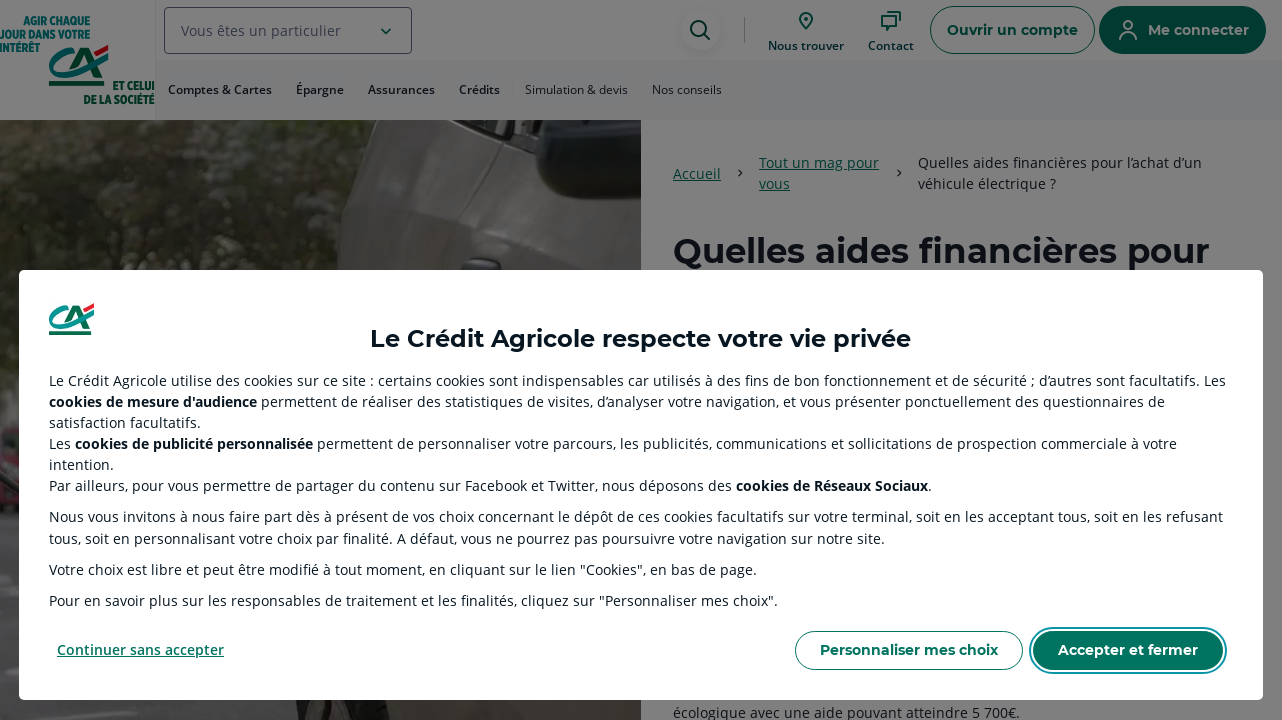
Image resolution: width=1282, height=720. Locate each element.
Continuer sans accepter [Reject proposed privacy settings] (140, 649)
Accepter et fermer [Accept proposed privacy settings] (1128, 650)
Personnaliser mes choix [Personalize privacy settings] (909, 650)
